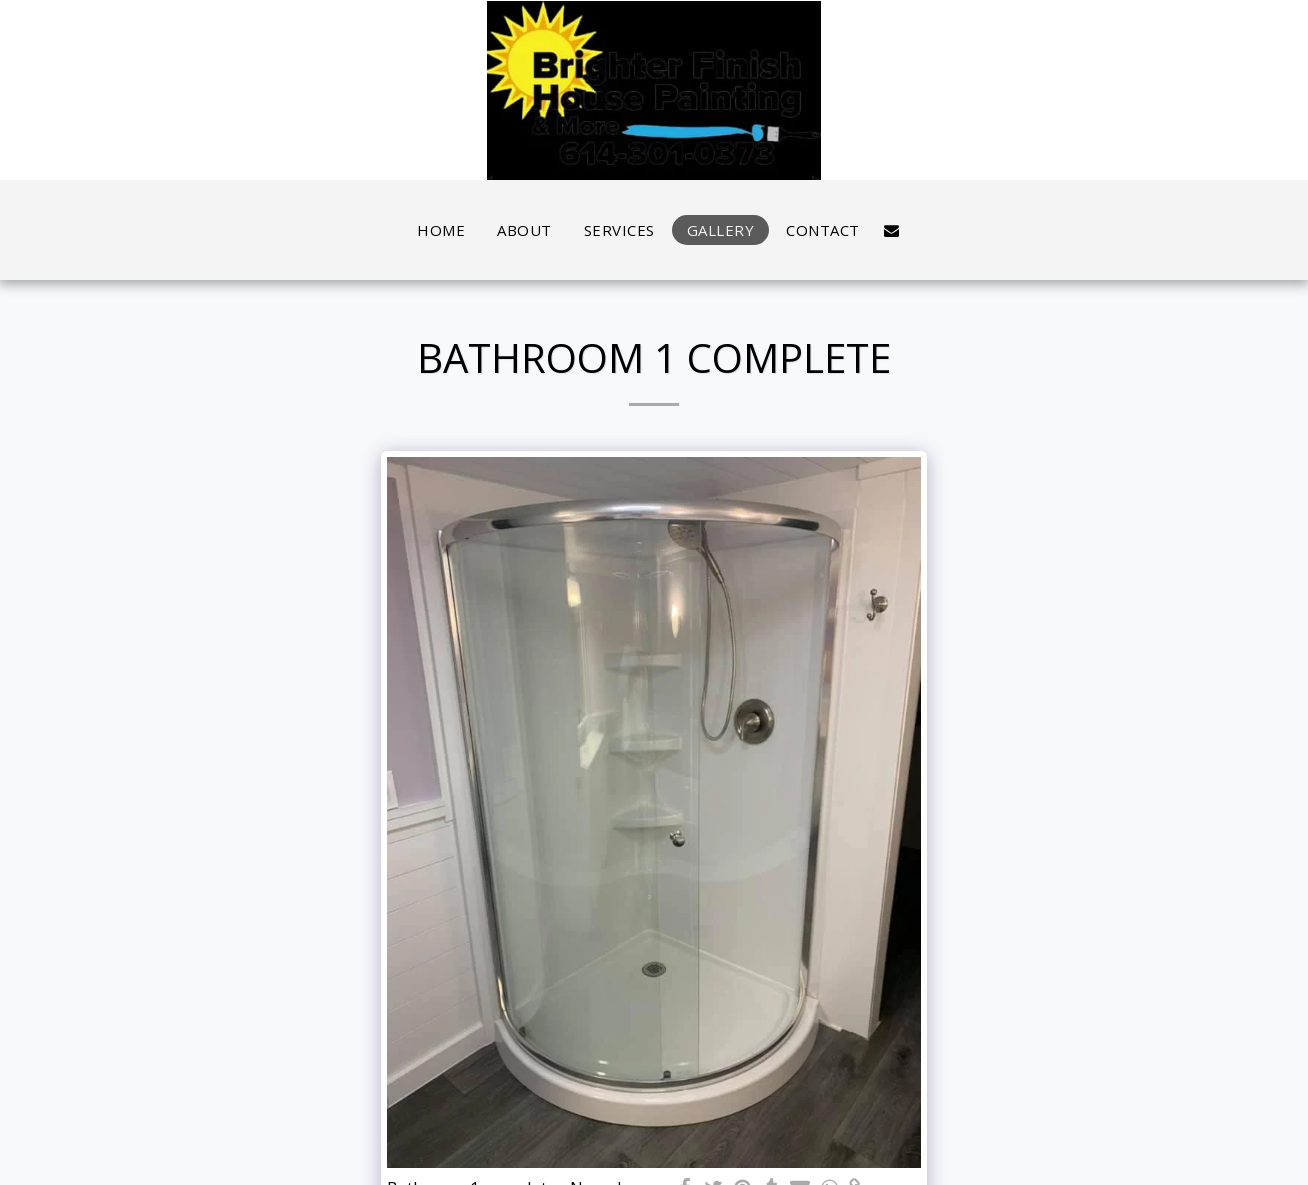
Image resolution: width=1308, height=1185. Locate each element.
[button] (891, 230)
